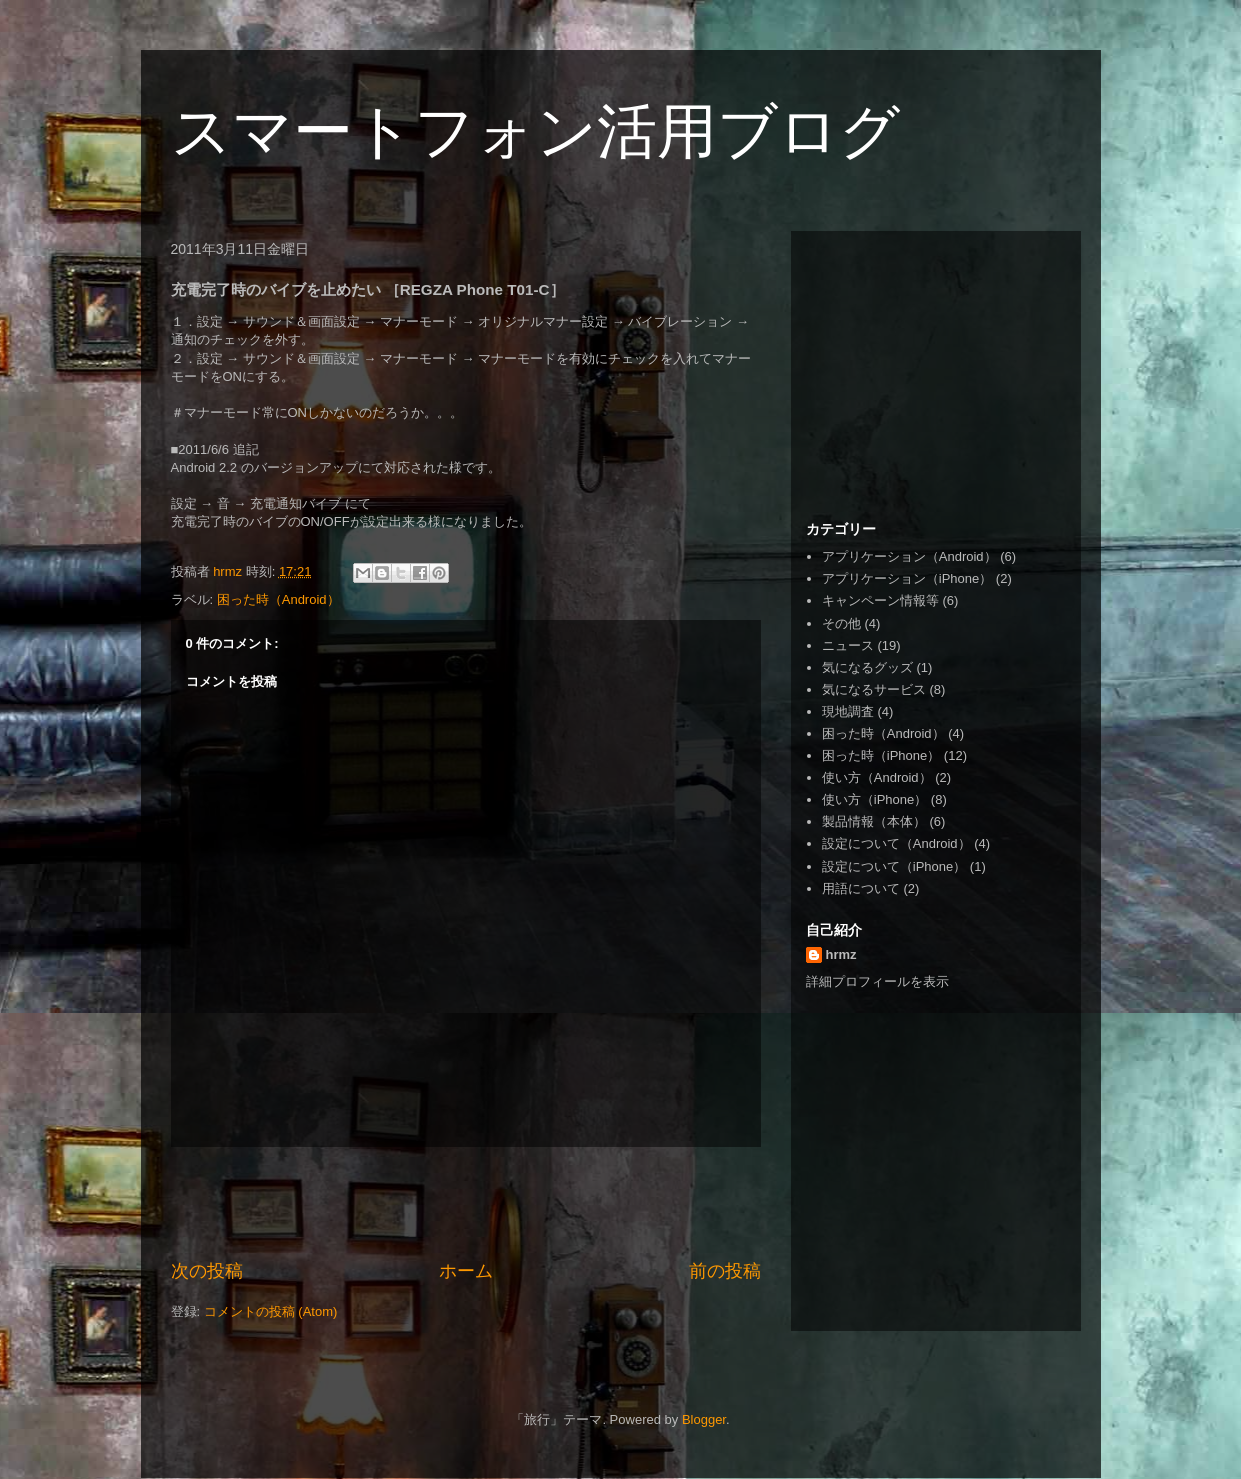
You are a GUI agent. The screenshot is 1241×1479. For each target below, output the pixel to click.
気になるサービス (874, 689)
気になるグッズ (867, 667)
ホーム (466, 1271)
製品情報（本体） (874, 821)
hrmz (841, 954)
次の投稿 (207, 1271)
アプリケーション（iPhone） (907, 578)
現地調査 (848, 711)
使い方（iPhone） (874, 799)
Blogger (704, 1419)
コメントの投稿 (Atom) (271, 1311)
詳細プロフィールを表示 (877, 981)
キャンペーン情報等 (880, 600)
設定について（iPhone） (894, 866)
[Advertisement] (466, 1203)
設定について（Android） (896, 843)
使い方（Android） (877, 777)
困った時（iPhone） (881, 755)
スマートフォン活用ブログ (535, 131)
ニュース (848, 645)
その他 (841, 623)
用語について (861, 888)
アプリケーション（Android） (909, 556)
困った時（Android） (278, 599)
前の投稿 (725, 1271)
